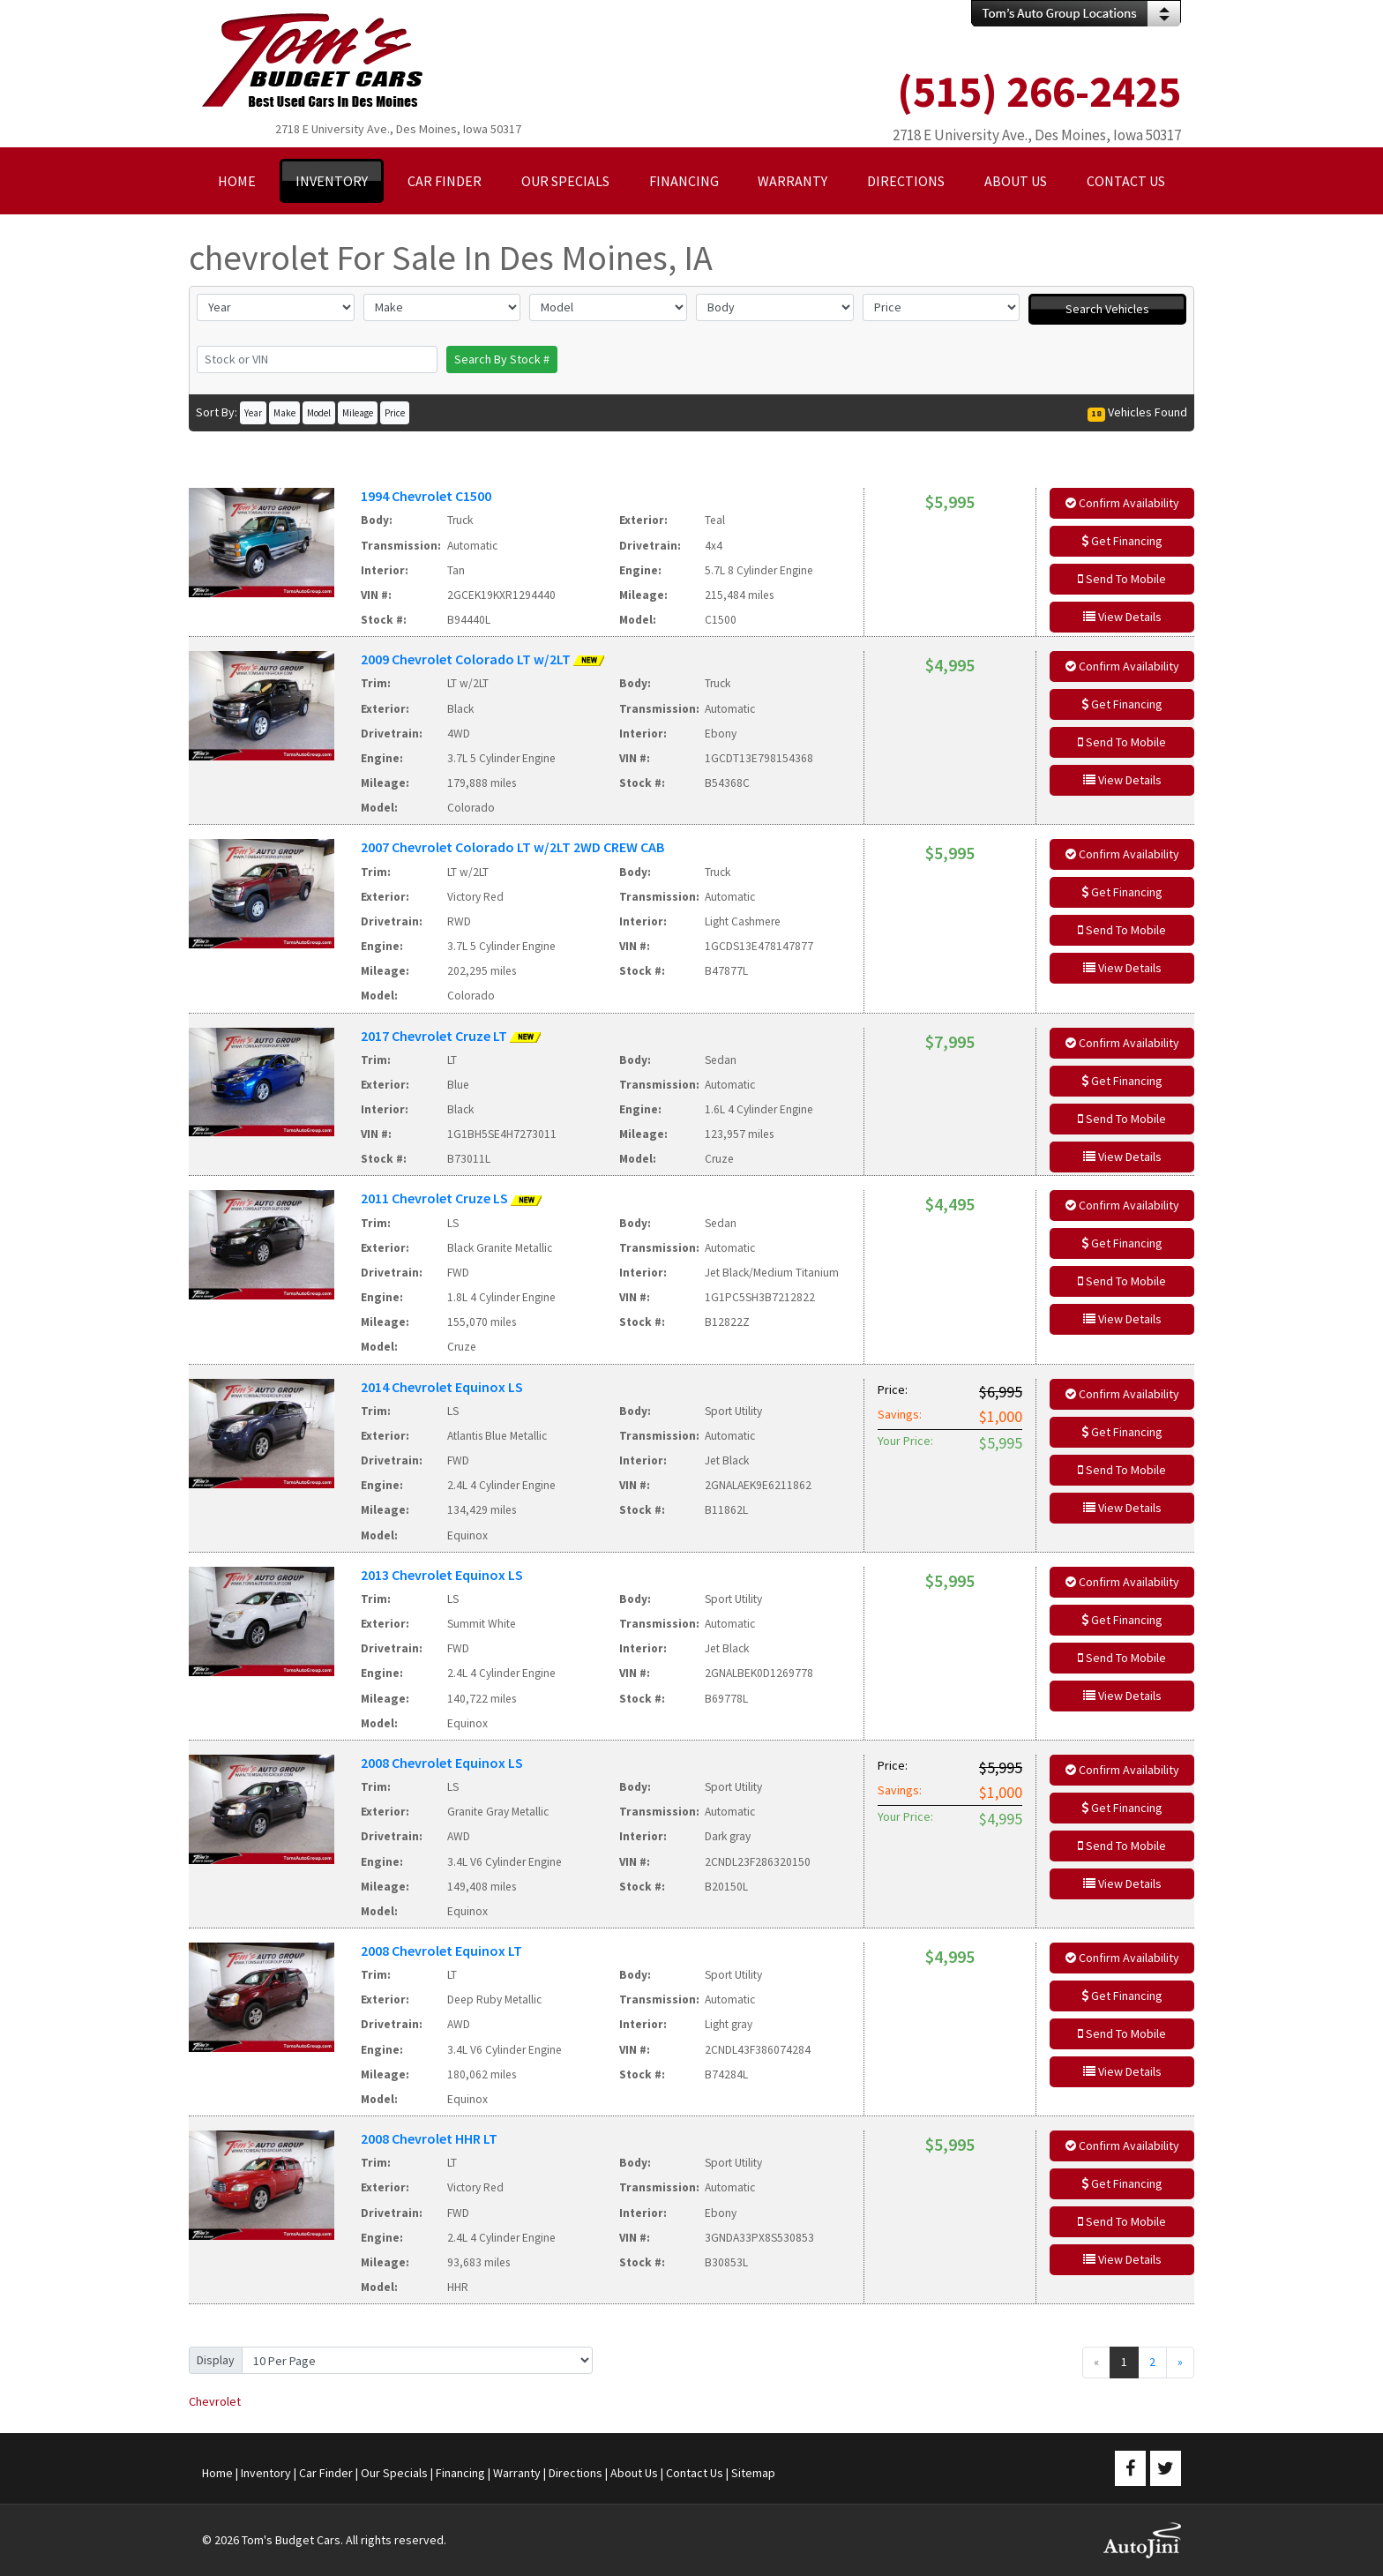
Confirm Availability (1122, 503)
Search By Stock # (501, 359)
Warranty (517, 2473)
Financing (460, 2473)
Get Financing (1121, 541)
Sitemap (753, 2473)
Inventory (266, 2473)
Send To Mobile (1122, 579)
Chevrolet (215, 2401)
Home (217, 2473)
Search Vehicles (1107, 309)
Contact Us (694, 2473)
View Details (1122, 617)
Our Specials (394, 2473)
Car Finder (326, 2473)
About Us (634, 2473)
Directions (575, 2473)
